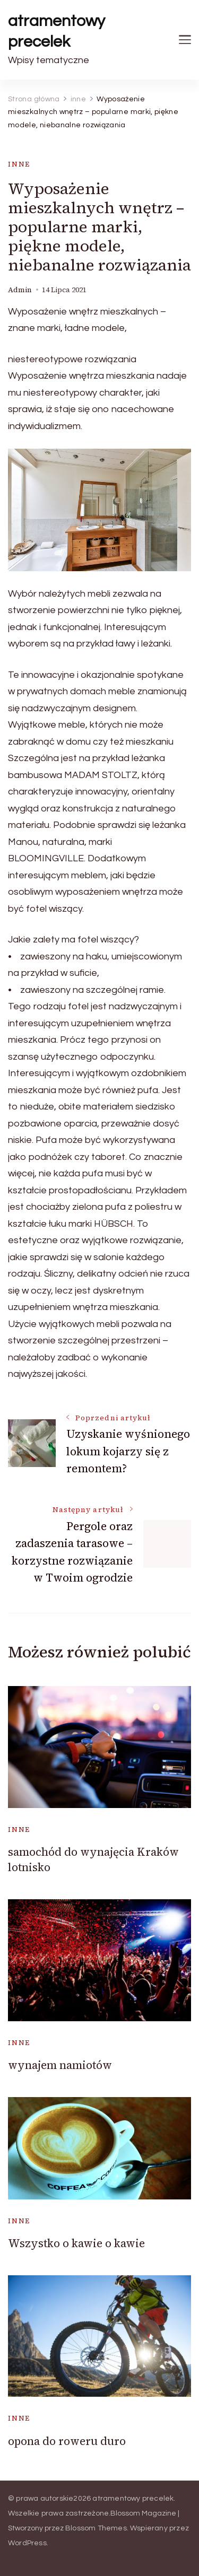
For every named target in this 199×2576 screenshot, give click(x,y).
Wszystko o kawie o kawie (76, 2243)
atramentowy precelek (56, 31)
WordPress (27, 2543)
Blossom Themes (96, 2528)
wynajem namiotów (60, 2065)
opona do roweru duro (67, 2441)
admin (20, 290)
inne (19, 164)
